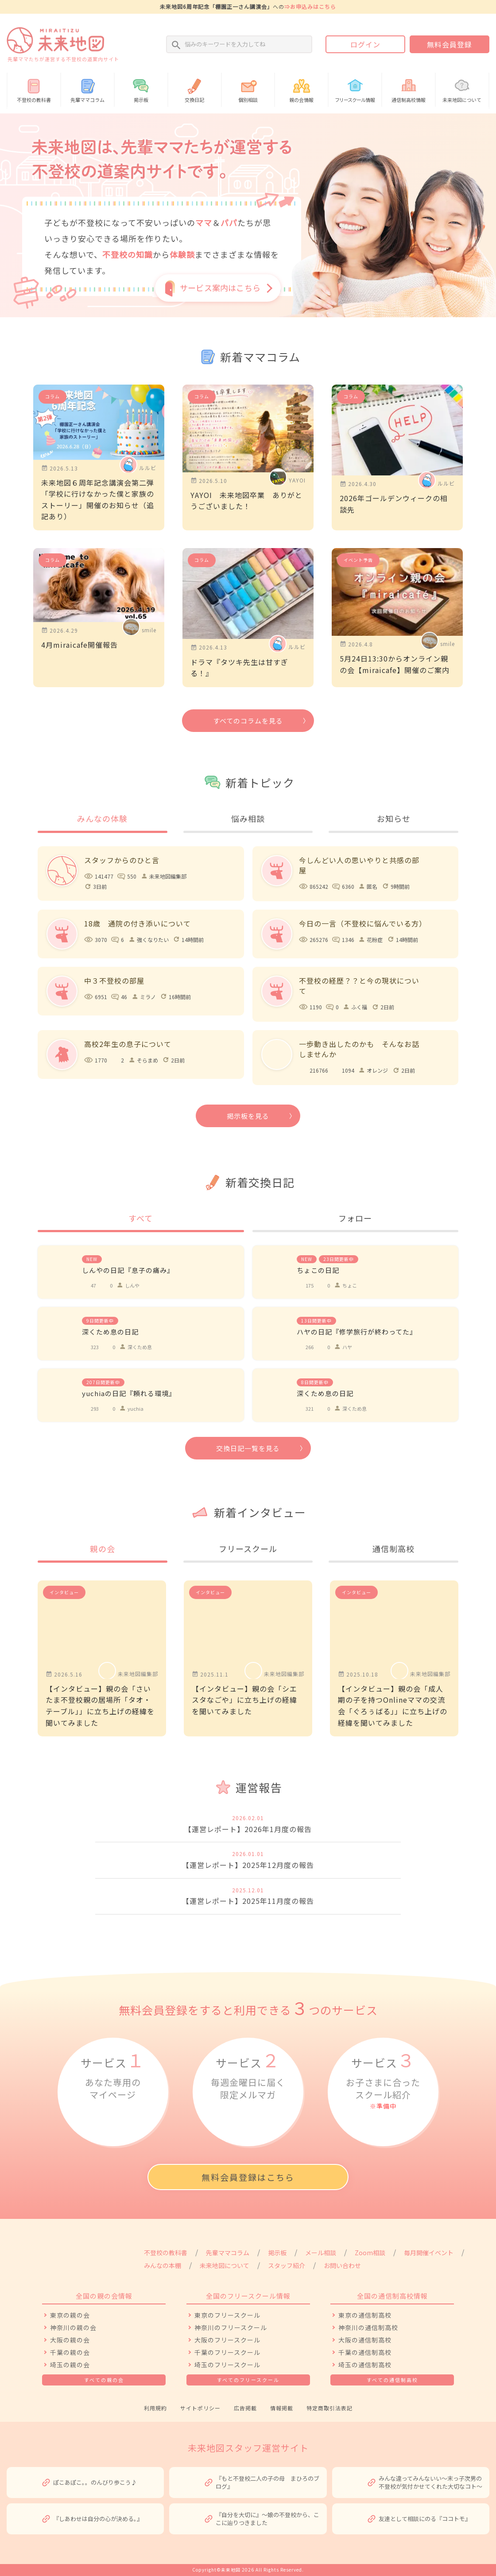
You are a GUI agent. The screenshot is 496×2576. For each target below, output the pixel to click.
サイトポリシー (200, 2408)
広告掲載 (245, 2408)
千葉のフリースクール (227, 2352)
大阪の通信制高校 (364, 2339)
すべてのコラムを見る (248, 720)
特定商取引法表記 (329, 2408)
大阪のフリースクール (227, 2339)
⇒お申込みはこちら (310, 6)
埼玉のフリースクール (227, 2364)
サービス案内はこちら (220, 287)
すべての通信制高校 (392, 2379)
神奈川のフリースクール (230, 2327)
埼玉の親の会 (70, 2364)
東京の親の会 (70, 2315)
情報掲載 (281, 2408)
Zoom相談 (370, 2252)
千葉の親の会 (70, 2352)
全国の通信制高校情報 (392, 2295)
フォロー (355, 1218)
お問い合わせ (342, 2265)
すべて (140, 1218)
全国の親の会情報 (104, 2295)
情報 (355, 89)
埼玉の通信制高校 (364, 2364)
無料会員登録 (449, 44)
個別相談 (248, 89)
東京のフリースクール (227, 2315)
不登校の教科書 (34, 89)
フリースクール (248, 1548)
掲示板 (141, 89)
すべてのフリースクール (248, 2379)
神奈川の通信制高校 (368, 2327)
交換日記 (194, 89)
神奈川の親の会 (73, 2327)
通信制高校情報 (408, 89)
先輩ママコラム (87, 89)
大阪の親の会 (70, 2339)
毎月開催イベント (428, 2252)
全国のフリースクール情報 (248, 2295)
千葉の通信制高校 (364, 2352)
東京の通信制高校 (364, 2315)
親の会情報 (301, 89)
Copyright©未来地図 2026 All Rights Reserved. (248, 2569)
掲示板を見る (248, 1116)
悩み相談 (248, 818)
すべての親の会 (104, 2379)
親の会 (102, 1548)
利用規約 (155, 2408)
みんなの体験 (102, 818)
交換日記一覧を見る (248, 1448)
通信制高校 (393, 1548)
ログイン (365, 44)
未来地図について (462, 89)
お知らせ (394, 818)
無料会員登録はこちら (248, 2177)
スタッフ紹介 (286, 2265)
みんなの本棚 (162, 2265)
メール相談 (320, 2252)
